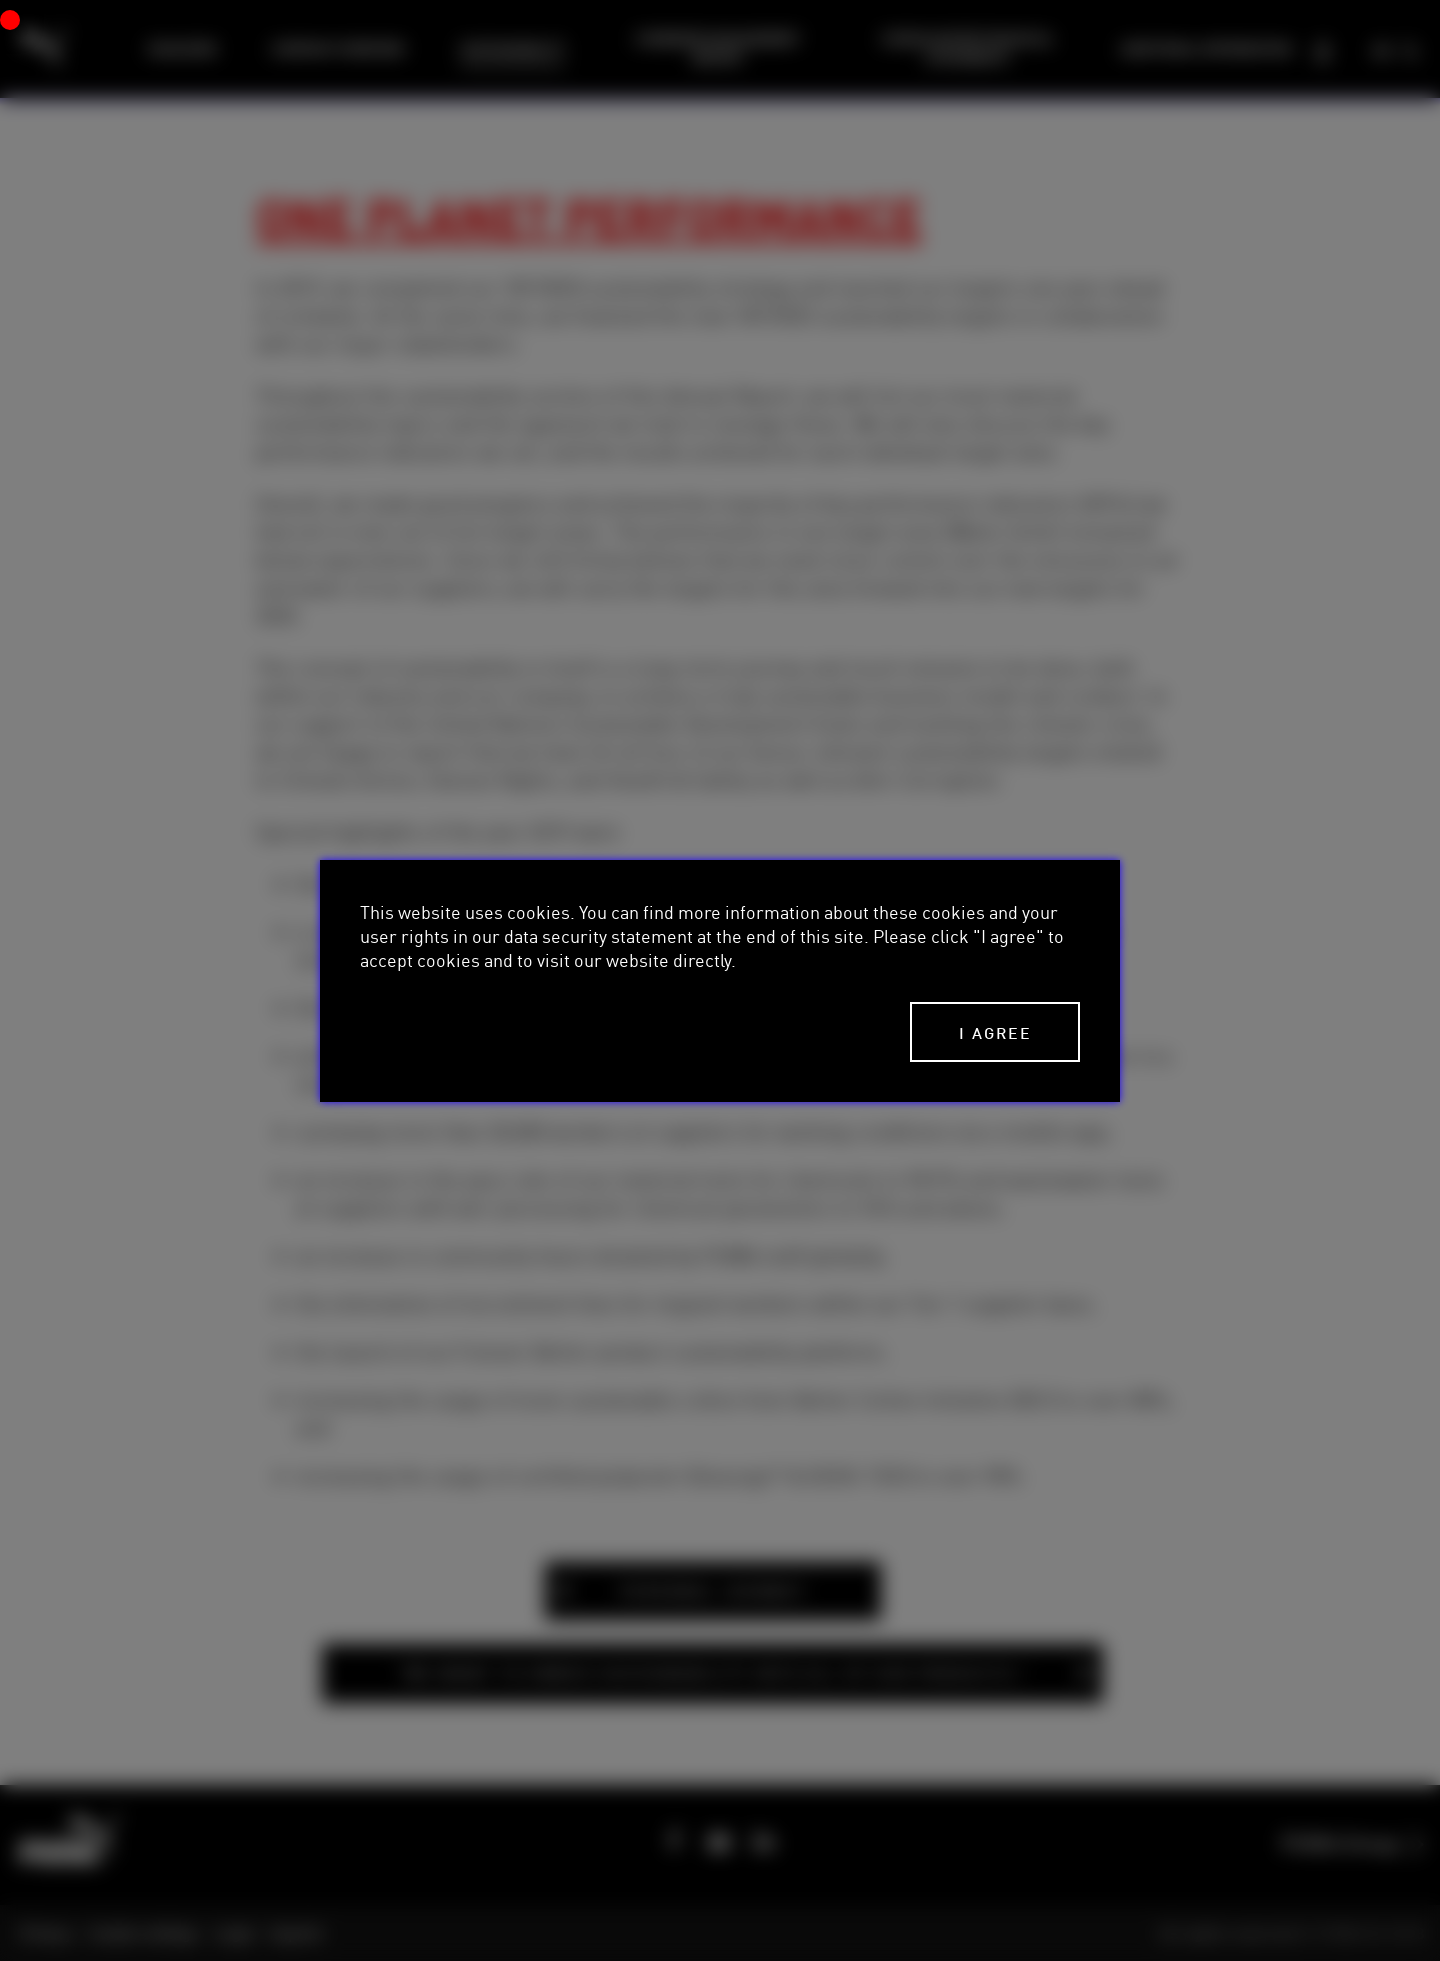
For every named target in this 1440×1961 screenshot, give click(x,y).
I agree (995, 1032)
